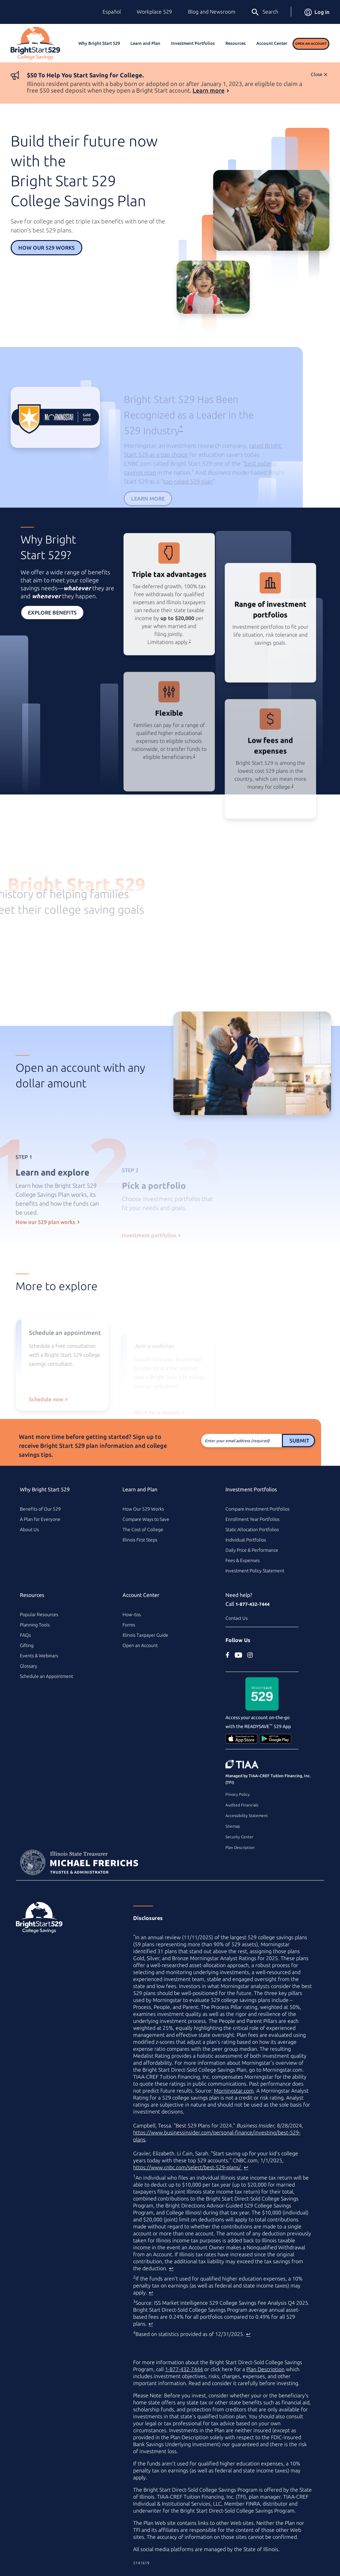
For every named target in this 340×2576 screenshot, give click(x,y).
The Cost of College (143, 1529)
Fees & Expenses (242, 1560)
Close (316, 74)
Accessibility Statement (246, 1815)
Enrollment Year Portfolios (252, 1519)
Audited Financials (241, 1805)
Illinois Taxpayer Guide (145, 1635)
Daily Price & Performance (251, 1550)
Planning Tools (35, 1624)
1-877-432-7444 (252, 1604)
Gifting (27, 1645)
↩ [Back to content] (246, 2167)
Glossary (28, 1666)
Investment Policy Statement (254, 1570)
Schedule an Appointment (46, 1676)
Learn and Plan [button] (145, 43)
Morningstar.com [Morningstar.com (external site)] (234, 2091)
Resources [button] (235, 43)
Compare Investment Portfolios (257, 1509)
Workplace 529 (154, 12)
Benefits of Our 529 (40, 1509)
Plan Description (240, 1847)
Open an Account (311, 43)
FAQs (25, 1635)
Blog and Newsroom (211, 12)
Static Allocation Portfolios (252, 1529)
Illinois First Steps (140, 1539)
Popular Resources (39, 1614)
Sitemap (232, 1826)
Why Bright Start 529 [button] (99, 43)
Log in (316, 12)
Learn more (208, 90)
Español (112, 12)
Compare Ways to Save (146, 1519)
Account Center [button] (271, 43)
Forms (129, 1624)
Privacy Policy (237, 1794)
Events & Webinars (39, 1655)
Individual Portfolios (245, 1539)
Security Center (239, 1837)
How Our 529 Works (46, 248)
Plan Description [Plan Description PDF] (265, 2369)
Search (264, 12)
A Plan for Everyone (40, 1519)
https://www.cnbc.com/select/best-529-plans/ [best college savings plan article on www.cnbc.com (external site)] (187, 2167)
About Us (29, 1529)
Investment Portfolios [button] (193, 43)
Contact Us (236, 1618)
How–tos (132, 1614)
